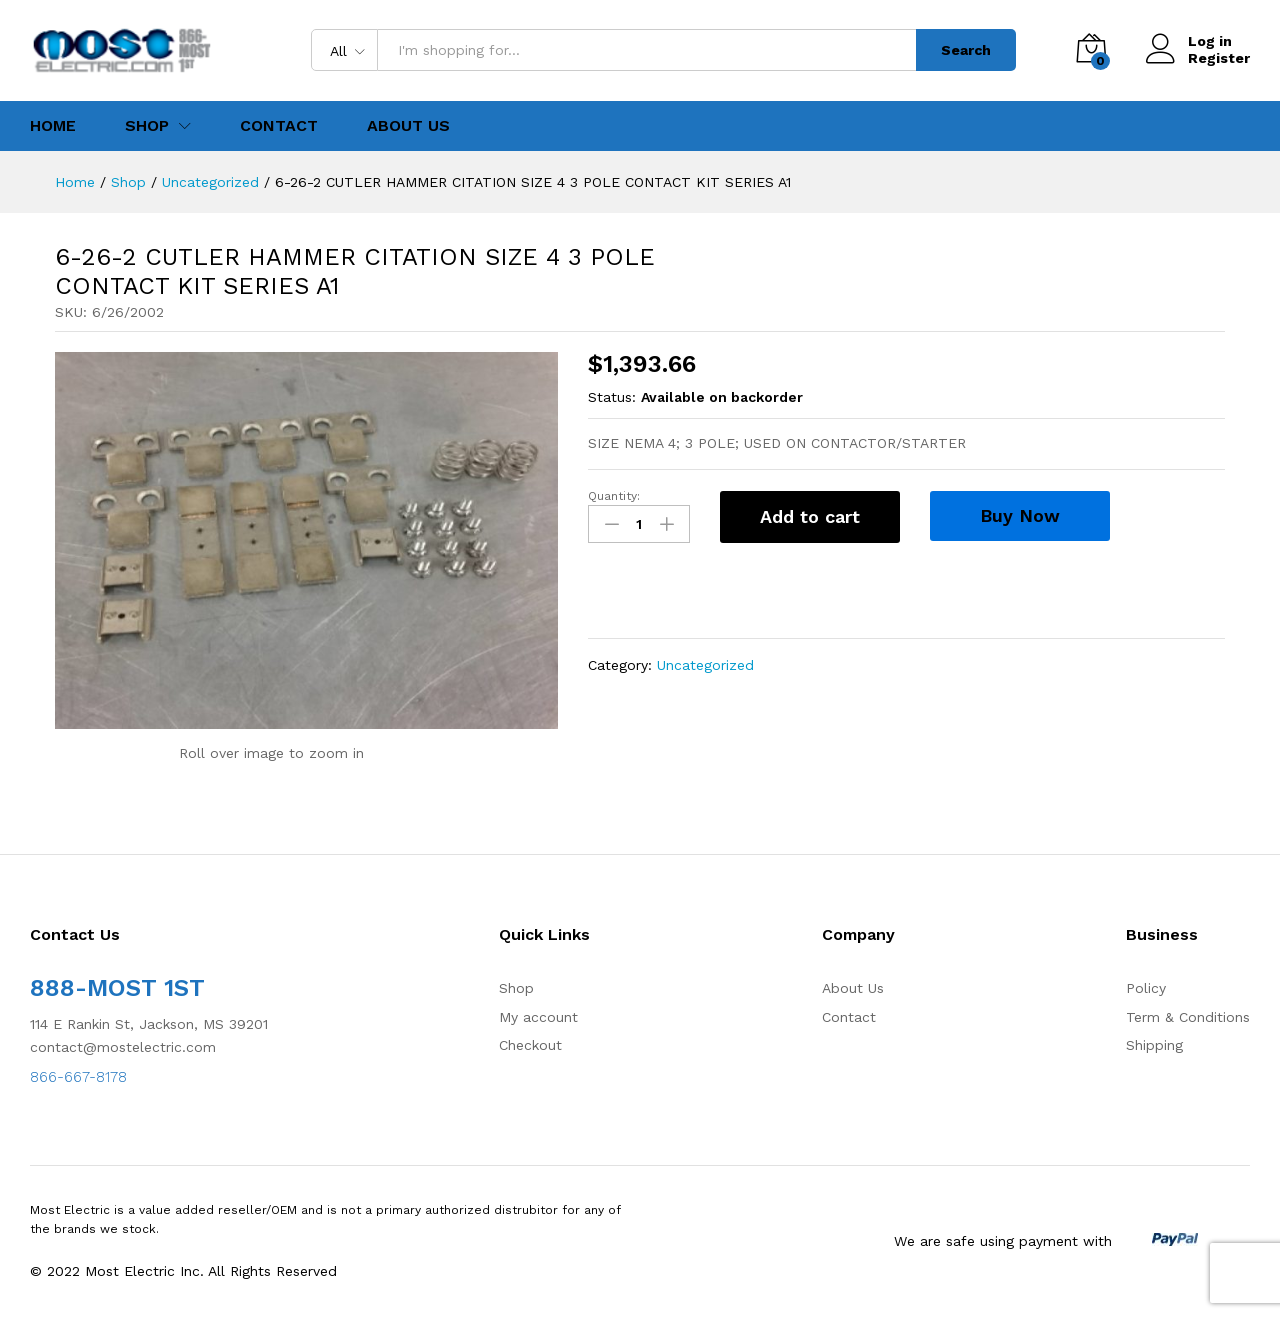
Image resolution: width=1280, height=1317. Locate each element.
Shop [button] (147, 126)
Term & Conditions (1188, 1017)
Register (1219, 58)
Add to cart (810, 516)
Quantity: (614, 496)
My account (538, 1017)
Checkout (530, 1045)
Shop (516, 988)
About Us (408, 126)
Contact (279, 126)
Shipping (1154, 1045)
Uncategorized (705, 665)
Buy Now (1020, 515)
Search (966, 50)
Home (53, 126)
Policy (1146, 988)
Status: (612, 397)
